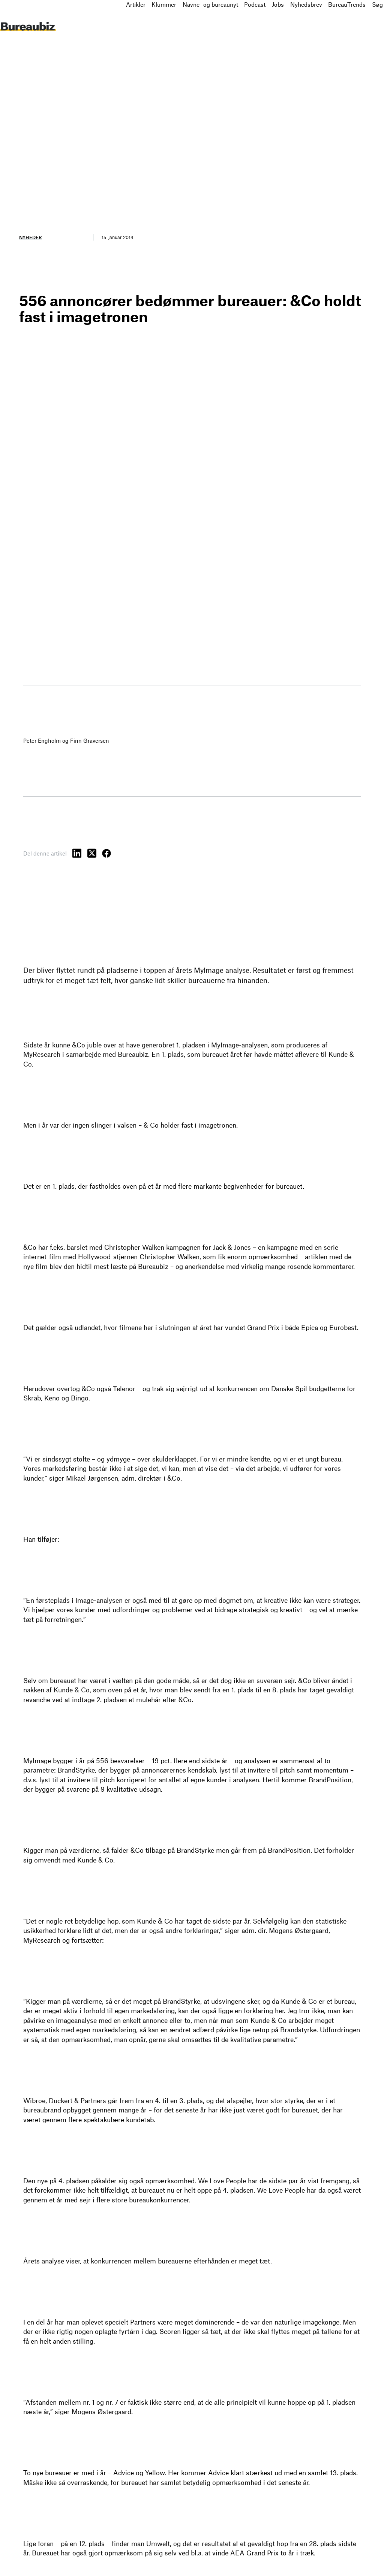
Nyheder (30, 237)
